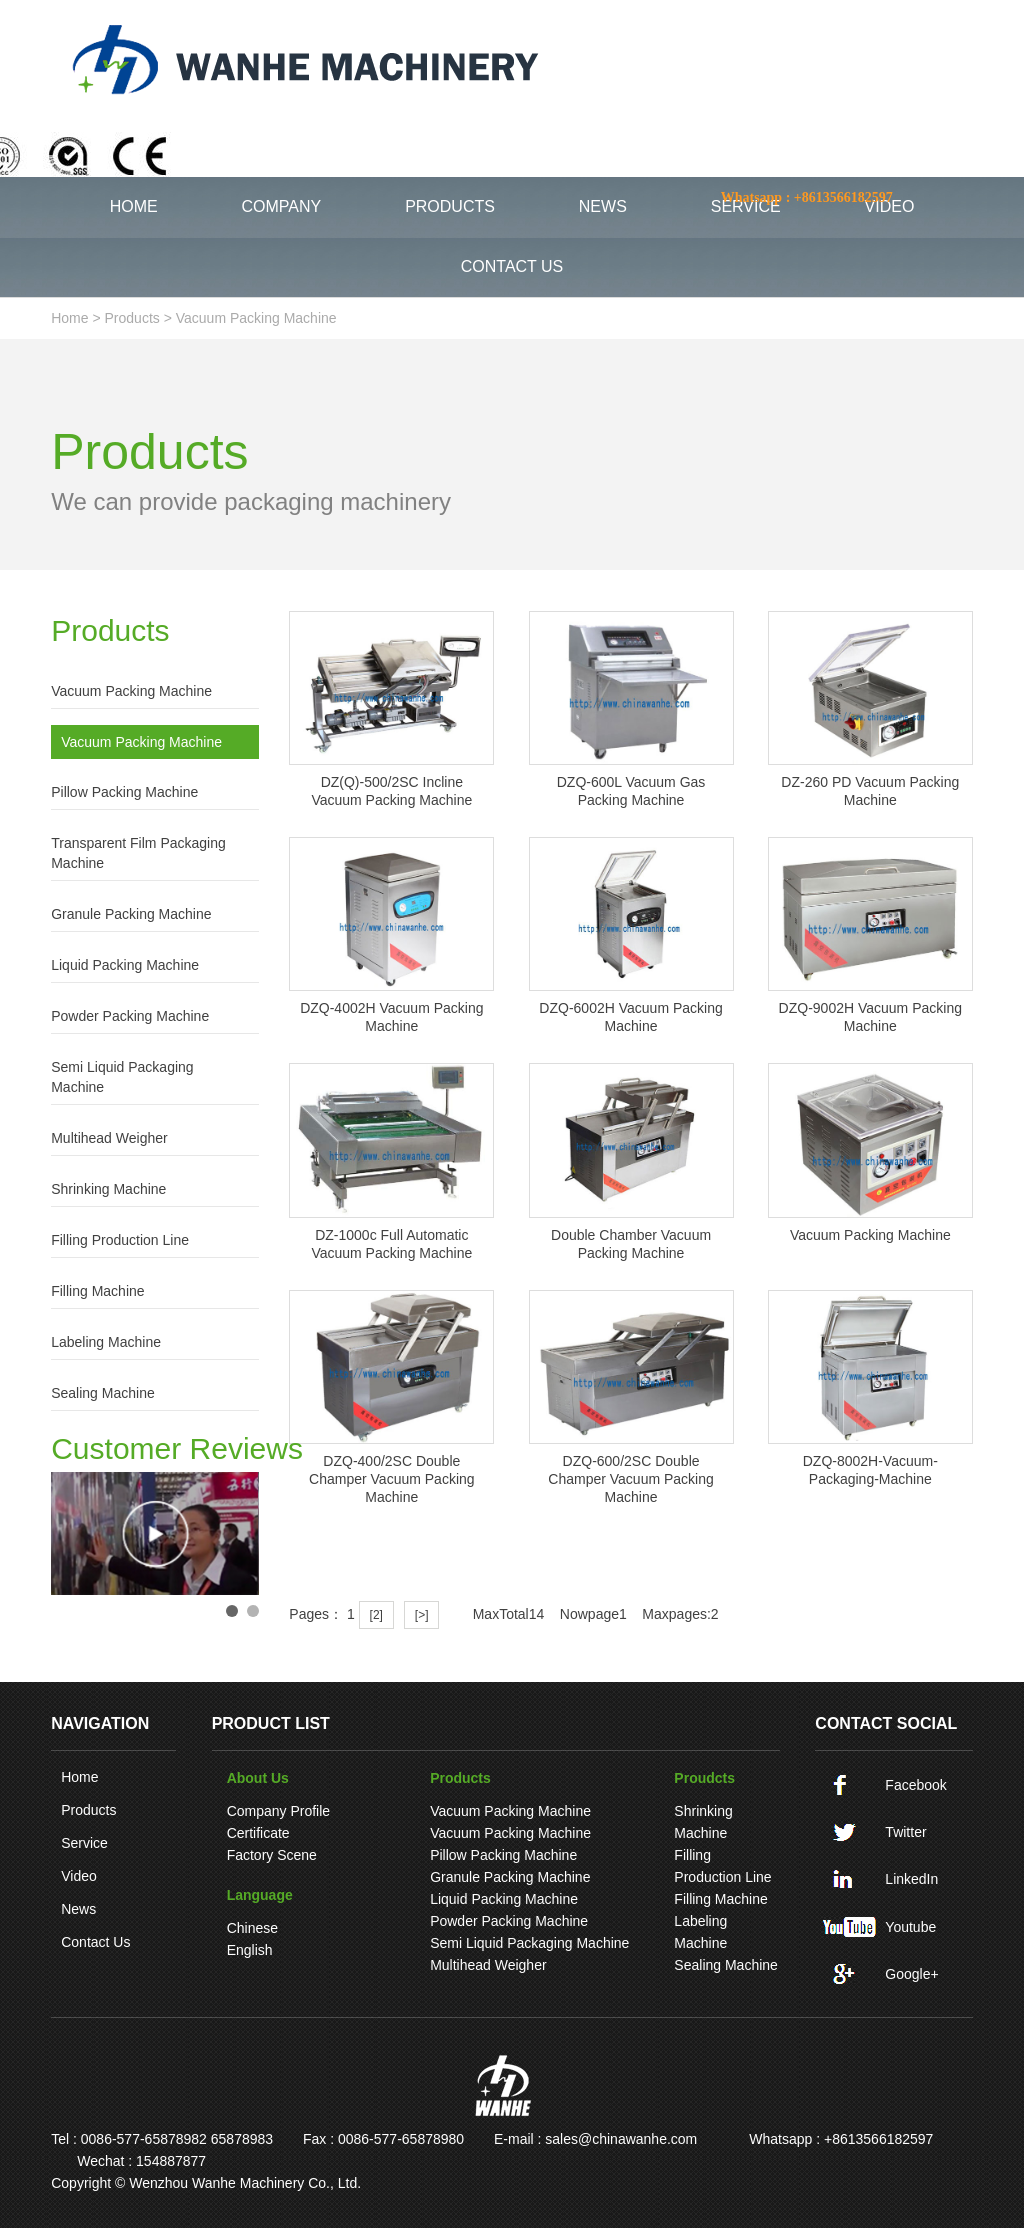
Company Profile (279, 1811)
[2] (376, 1615)
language (260, 1895)
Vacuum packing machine (256, 318)
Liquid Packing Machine (125, 965)
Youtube (910, 1927)
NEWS (603, 206)
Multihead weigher (109, 1138)
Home (79, 1777)
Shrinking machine (108, 1189)
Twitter (905, 1832)
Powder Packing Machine (130, 1016)
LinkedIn (911, 1879)
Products (132, 318)
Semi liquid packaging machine (122, 1077)
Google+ (911, 1974)
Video (79, 1876)
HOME (134, 206)
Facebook (915, 1785)
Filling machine (97, 1291)
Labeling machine (106, 1342)
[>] (422, 1615)
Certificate (258, 1833)
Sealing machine (103, 1393)
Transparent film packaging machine (138, 853)
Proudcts (704, 1778)
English (250, 1950)
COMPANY (282, 206)
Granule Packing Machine (131, 914)
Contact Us (95, 1942)
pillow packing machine (124, 792)
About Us (258, 1778)
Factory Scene (272, 1855)
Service (84, 1843)
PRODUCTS (450, 206)
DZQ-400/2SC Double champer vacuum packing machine (391, 1479)
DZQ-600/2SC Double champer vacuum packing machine (630, 1479)
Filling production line (120, 1240)
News (78, 1909)
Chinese (252, 1928)
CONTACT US (512, 266)
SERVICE (746, 206)
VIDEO (890, 206)
